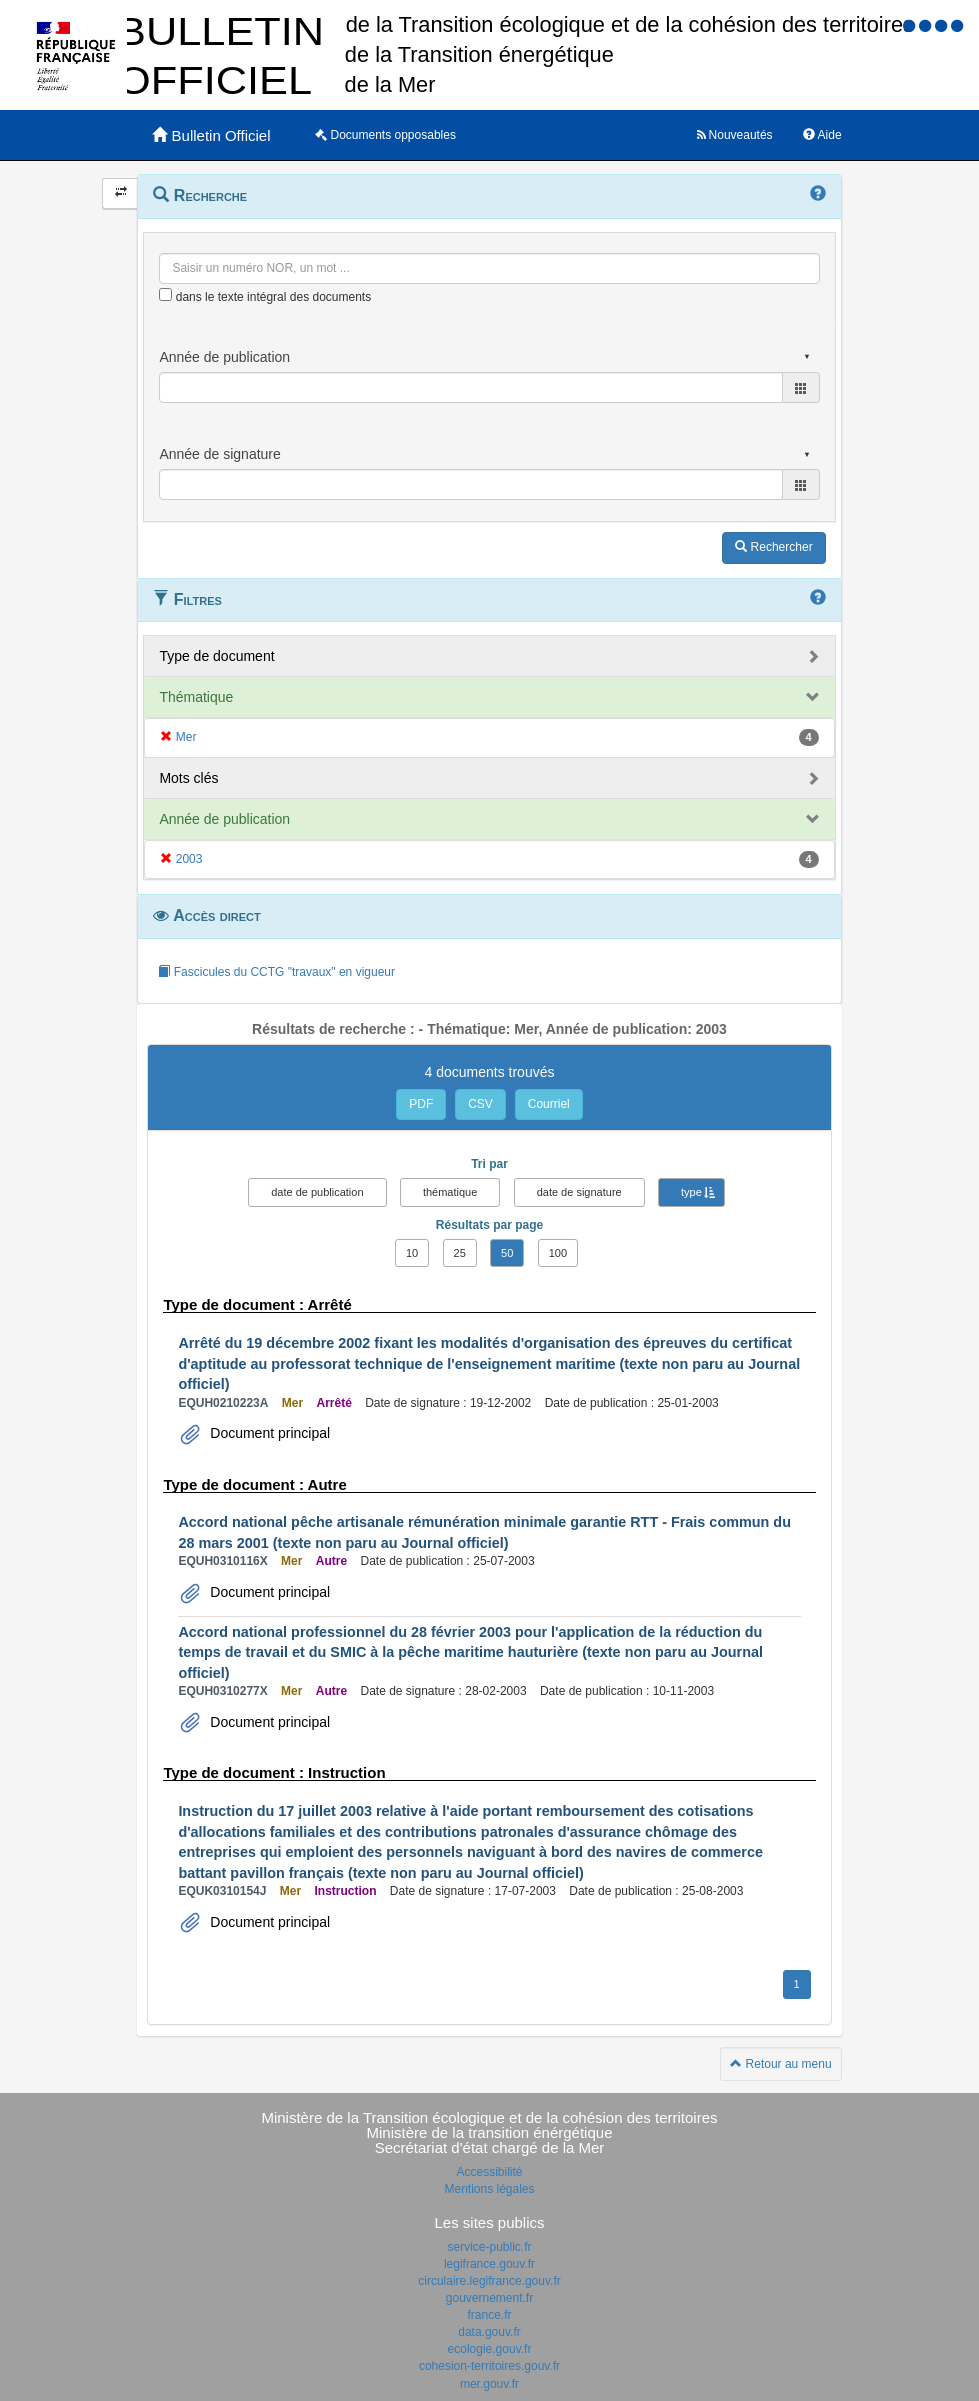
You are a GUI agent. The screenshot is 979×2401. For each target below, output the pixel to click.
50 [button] (507, 1253)
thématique (450, 1192)
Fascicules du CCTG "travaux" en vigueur (276, 972)
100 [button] (558, 1253)
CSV (480, 1104)
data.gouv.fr (489, 2332)
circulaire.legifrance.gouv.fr (489, 2281)
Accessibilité (489, 2172)
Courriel (549, 1104)
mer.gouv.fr (489, 2384)
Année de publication (224, 819)
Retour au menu (780, 2064)
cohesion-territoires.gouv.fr (489, 2366)
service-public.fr (489, 2247)
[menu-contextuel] (165, 294)
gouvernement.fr (489, 2298)
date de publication (317, 1192)
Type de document (216, 656)
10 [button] (412, 1253)
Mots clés (188, 778)
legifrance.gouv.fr (489, 2264)
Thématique (196, 697)
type (691, 1192)
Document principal (268, 1433)
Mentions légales (489, 2189)
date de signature (579, 1192)
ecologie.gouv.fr (490, 2349)
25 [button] (460, 1253)
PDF (421, 1104)
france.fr (489, 2315)
